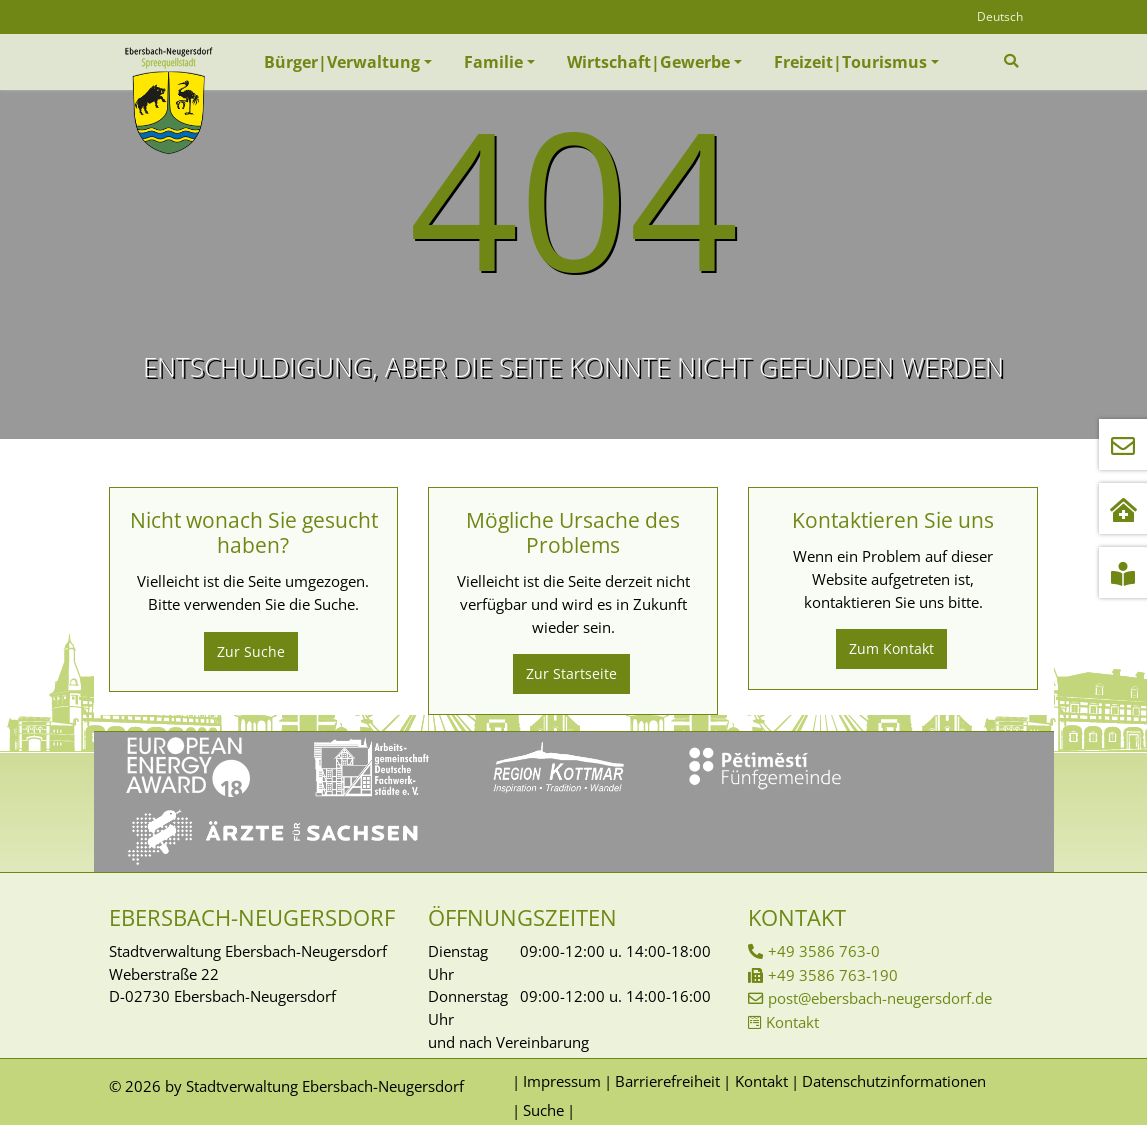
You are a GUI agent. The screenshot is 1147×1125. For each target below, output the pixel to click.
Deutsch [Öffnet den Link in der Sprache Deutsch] (1000, 16)
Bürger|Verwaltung (342, 62)
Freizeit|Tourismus (850, 62)
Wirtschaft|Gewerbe (648, 62)
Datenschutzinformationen (894, 1081)
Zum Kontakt (891, 648)
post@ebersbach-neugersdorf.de (880, 998)
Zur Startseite (571, 673)
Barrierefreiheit (667, 1081)
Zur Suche (251, 651)
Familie (493, 62)
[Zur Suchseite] (1013, 61)
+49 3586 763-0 (824, 951)
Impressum (562, 1081)
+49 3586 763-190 (833, 975)
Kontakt (792, 1022)
